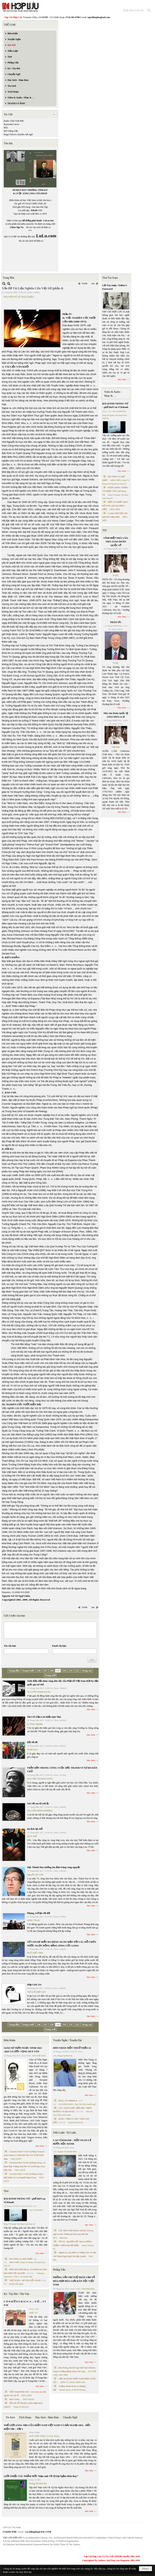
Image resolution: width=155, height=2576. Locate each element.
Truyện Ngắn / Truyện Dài (67, 2040)
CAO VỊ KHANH (36, 2210)
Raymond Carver (11, 124)
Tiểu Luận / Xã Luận (64, 2132)
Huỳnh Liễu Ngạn (16, 2284)
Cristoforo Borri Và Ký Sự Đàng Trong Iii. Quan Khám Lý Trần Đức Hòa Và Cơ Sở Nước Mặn (24, 2155)
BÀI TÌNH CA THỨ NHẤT (21, 2259)
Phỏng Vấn (59, 2269)
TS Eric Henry (53, 2436)
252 (77, 1670)
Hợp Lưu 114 (34, 1984)
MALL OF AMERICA (68, 2100)
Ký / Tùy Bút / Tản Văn (16, 2294)
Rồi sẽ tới (32, 1742)
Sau (93, 283)
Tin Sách (10, 2417)
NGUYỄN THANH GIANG (40, 1778)
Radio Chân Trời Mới (14, 121)
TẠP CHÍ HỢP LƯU (36, 1992)
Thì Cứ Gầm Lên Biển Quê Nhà (44, 1716)
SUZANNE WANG (66, 2104)
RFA (6, 127)
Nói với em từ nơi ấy (38, 1803)
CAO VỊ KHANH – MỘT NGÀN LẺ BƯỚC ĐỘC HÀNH (72, 2142)
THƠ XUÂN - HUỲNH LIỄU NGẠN (25, 2280)
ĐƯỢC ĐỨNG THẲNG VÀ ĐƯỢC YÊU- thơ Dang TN (115, 491)
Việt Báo (116, 747)
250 (64, 1670)
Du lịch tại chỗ (35, 1828)
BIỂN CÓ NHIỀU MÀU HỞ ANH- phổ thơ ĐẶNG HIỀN (115, 505)
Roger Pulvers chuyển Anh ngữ (18, 134)
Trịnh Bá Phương (78, 2390)
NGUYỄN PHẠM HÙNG (39, 1692)
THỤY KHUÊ (16, 2159)
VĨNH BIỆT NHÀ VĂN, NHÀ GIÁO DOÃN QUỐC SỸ (115, 542)
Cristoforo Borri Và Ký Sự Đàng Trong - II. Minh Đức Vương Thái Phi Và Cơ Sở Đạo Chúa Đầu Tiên (25, 2166)
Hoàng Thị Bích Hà (21, 2407)
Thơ (6, 2191)
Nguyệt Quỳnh (65, 2390)
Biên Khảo (9, 2040)
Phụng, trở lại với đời (38, 1913)
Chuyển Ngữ (70, 2417)
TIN (104, 530)
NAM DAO (32, 1749)
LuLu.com (48, 220)
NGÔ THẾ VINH (35, 1953)
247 (45, 1670)
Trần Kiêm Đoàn (87, 2289)
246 (38, 1670)
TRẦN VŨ (64, 2382)
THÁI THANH (28, 2399)
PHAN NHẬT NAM (77, 2382)
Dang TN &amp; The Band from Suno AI (19, 2224)
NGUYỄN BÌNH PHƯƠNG (40, 1810)
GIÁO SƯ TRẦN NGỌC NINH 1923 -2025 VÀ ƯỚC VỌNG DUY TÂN (23, 2049)
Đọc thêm (91, 1709)
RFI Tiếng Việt (11, 131)
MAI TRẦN (63, 2375)
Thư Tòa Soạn (110, 277)
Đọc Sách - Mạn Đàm (47, 2417)
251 (70, 1670)
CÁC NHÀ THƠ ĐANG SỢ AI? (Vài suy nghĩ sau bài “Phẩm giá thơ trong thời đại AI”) (73, 2234)
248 (51, 1670)
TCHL (116, 575)
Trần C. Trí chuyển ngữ (23, 2277)
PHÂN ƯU (115, 622)
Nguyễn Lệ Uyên (35, 1874)
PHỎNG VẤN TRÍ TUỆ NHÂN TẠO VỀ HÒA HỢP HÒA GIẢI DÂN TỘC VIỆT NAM (74, 2281)
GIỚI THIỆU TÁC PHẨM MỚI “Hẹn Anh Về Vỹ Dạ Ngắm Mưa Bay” (41, 2476)
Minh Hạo (64, 2238)
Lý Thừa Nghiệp (35, 1724)
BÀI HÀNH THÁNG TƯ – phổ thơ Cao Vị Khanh (25, 2200)
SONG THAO (33, 1920)
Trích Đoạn (25, 2417)
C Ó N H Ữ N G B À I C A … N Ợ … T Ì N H (25, 2303)
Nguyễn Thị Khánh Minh (67, 2152)
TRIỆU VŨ (33, 2313)
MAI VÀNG (14, 2399)
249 (58, 1670)
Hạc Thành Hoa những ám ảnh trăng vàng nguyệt (53, 1867)
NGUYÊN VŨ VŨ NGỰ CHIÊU (19, 297)
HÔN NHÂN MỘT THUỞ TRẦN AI (72, 2047)
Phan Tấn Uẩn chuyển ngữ (85, 2104)
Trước (84, 283)
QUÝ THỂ (32, 1836)
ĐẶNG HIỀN (14, 2262)
